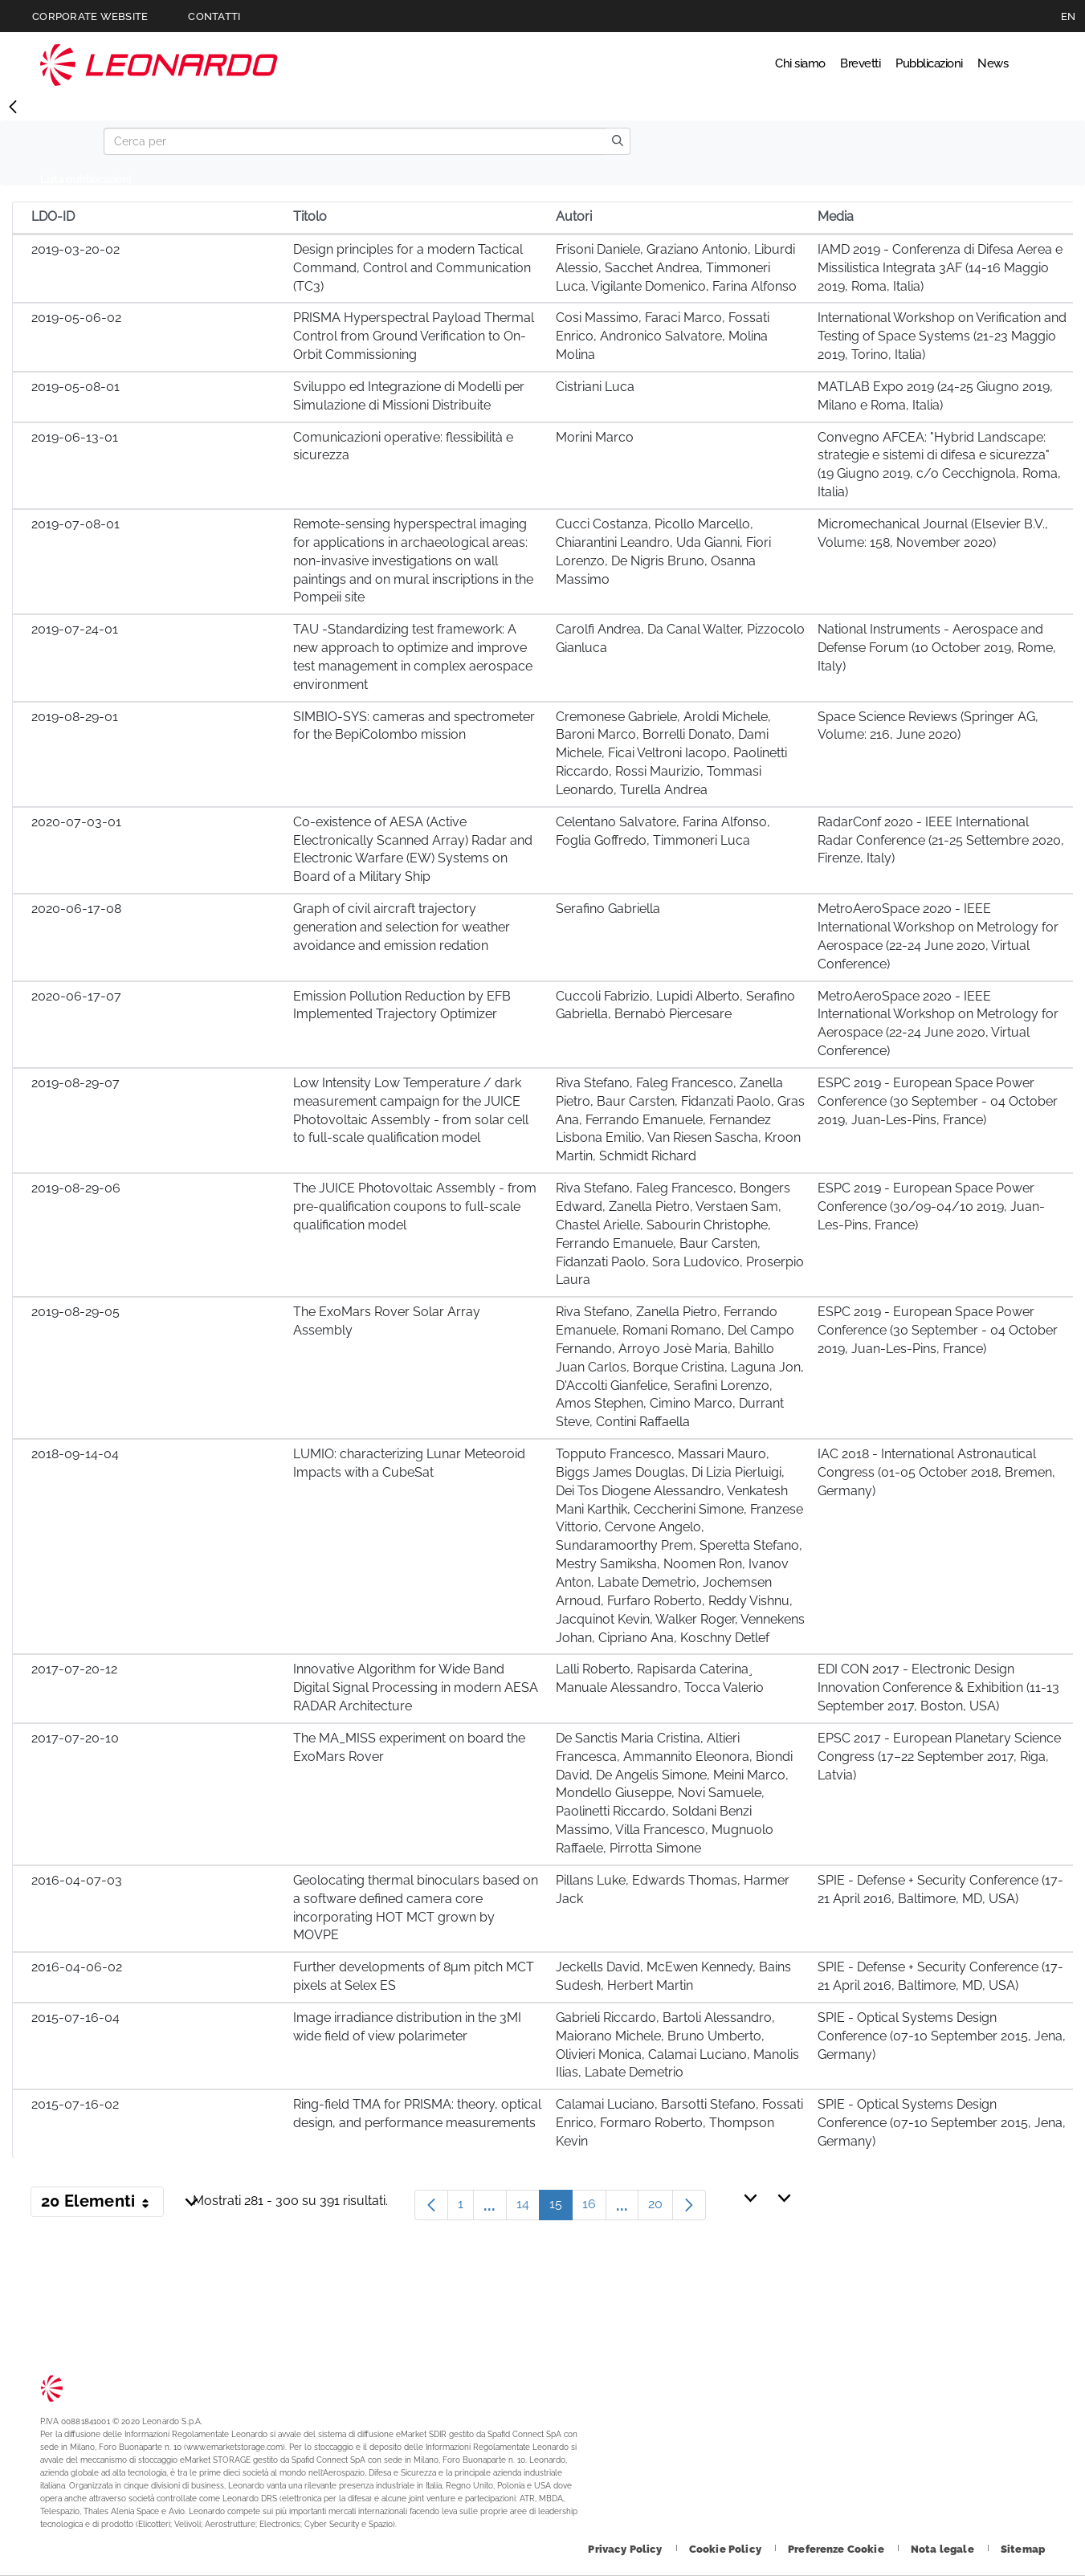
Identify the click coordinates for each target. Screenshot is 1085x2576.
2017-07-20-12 (74, 1669)
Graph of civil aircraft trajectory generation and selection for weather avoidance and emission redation (401, 927)
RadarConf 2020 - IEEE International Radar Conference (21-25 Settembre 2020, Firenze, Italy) (941, 840)
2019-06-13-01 (74, 437)
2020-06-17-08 (76, 908)
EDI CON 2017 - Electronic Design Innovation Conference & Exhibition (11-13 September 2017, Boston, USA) (938, 1687)
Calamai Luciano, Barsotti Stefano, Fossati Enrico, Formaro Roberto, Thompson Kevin (679, 2123)
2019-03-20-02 (75, 249)
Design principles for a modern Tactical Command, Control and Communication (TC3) (412, 268)
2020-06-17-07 (76, 996)
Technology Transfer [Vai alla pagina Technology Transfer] (159, 64)
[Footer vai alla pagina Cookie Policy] (726, 2549)
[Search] (355, 141)
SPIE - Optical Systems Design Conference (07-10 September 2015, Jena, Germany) (942, 2036)
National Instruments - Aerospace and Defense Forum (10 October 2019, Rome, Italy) (937, 648)
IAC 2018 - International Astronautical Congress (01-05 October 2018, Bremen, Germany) (936, 1472)
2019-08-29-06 (75, 1188)
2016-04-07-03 (76, 1880)
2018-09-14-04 (75, 1453)
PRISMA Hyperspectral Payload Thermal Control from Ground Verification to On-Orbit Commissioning (413, 336)
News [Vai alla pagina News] (978, 63)
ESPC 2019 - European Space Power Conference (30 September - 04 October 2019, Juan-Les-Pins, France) (938, 1101)
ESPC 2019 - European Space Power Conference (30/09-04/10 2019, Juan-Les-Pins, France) (931, 1206)
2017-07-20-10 (75, 1738)
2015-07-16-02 (75, 2104)
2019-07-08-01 (75, 524)
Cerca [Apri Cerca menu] (1030, 64)
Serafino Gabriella (608, 908)
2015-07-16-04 (75, 2017)
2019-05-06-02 (76, 317)
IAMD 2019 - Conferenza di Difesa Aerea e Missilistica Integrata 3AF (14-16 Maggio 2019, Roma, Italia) (940, 268)
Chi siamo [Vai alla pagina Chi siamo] (713, 63)
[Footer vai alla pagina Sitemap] (1023, 2549)
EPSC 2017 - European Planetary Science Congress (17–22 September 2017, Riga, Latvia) (939, 1756)
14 (528, 2207)
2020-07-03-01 (76, 821)
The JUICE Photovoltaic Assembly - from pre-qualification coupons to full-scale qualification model (414, 1206)
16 (594, 2207)
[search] (617, 141)
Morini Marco (595, 437)
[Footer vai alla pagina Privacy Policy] (626, 2549)
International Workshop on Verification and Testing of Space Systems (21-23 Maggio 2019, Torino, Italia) (942, 336)
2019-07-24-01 (74, 629)
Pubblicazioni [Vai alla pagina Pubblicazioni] (891, 63)
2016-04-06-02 (76, 1967)
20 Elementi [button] (102, 2204)
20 (660, 2207)
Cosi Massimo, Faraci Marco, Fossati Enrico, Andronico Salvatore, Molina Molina (662, 336)
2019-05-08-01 (75, 386)
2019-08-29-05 (75, 1311)
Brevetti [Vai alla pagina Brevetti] (797, 63)
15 (561, 2207)
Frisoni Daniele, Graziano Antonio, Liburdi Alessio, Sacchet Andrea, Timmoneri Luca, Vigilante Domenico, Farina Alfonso (676, 268)
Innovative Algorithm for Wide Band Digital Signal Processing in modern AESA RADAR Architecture (415, 1687)
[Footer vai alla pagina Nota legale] (944, 2549)
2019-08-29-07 (75, 1082)
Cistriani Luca (595, 386)
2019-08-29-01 (74, 716)
